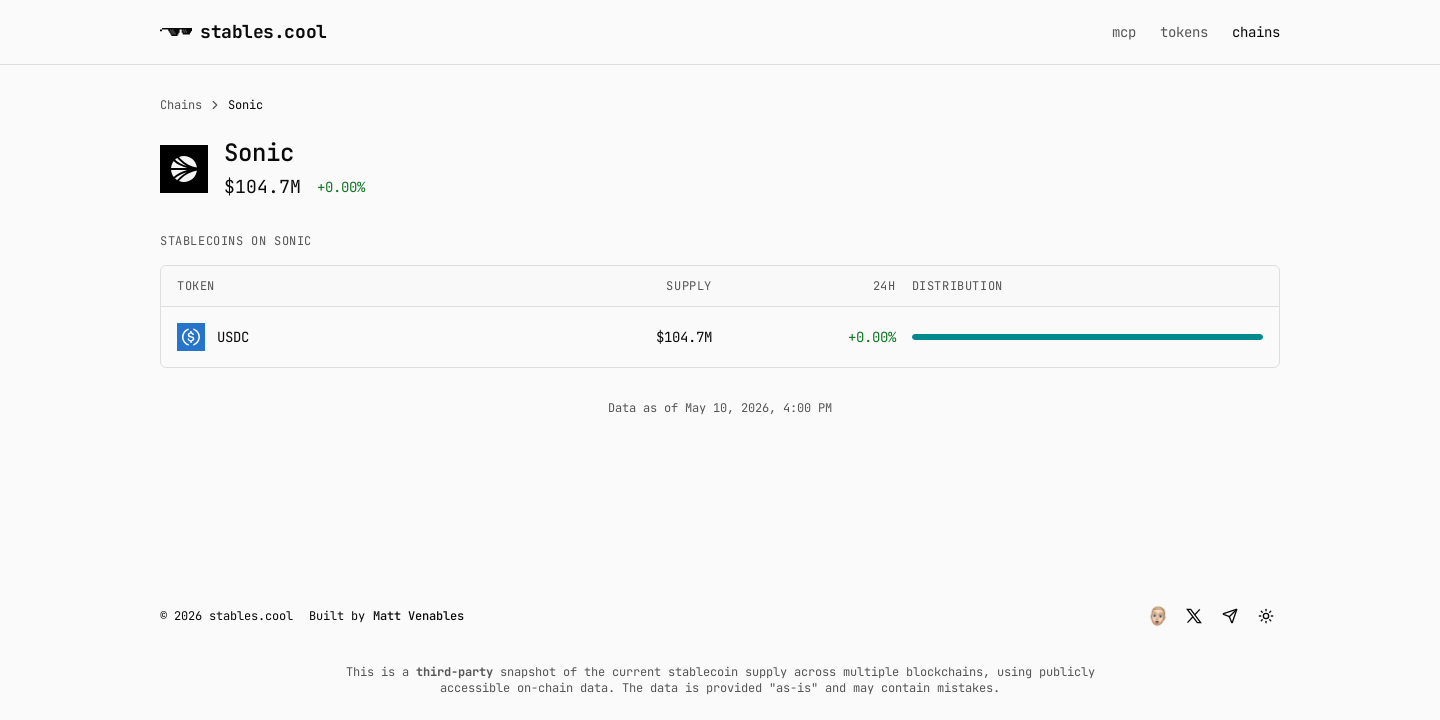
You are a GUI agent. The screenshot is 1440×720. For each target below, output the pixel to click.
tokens (1184, 32)
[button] (1158, 616)
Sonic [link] (245, 105)
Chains (181, 105)
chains (1256, 32)
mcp (1124, 32)
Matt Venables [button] (418, 616)
